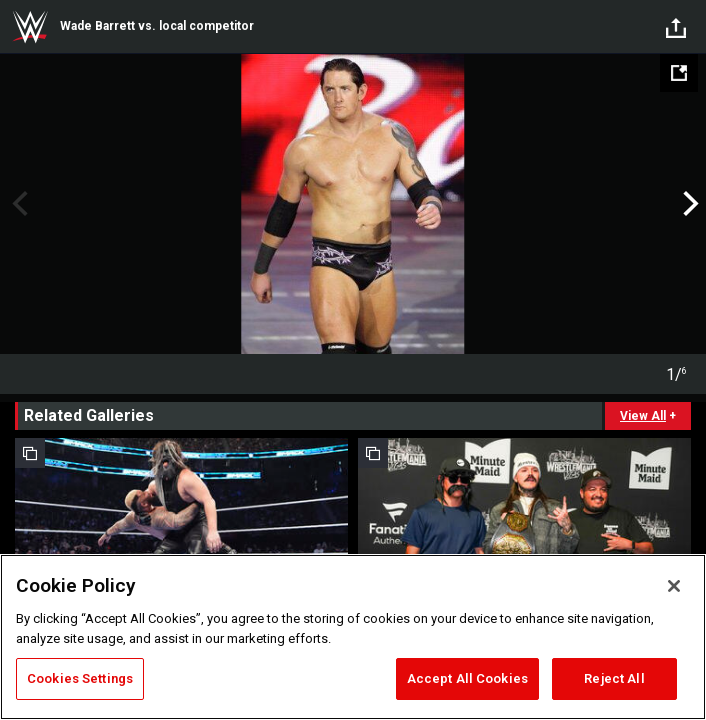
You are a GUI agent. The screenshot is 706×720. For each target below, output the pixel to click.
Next (688, 204)
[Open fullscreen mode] (679, 73)
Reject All (614, 678)
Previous (17, 204)
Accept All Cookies (467, 678)
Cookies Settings (80, 678)
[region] (353, 637)
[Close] (674, 586)
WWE (30, 27)
